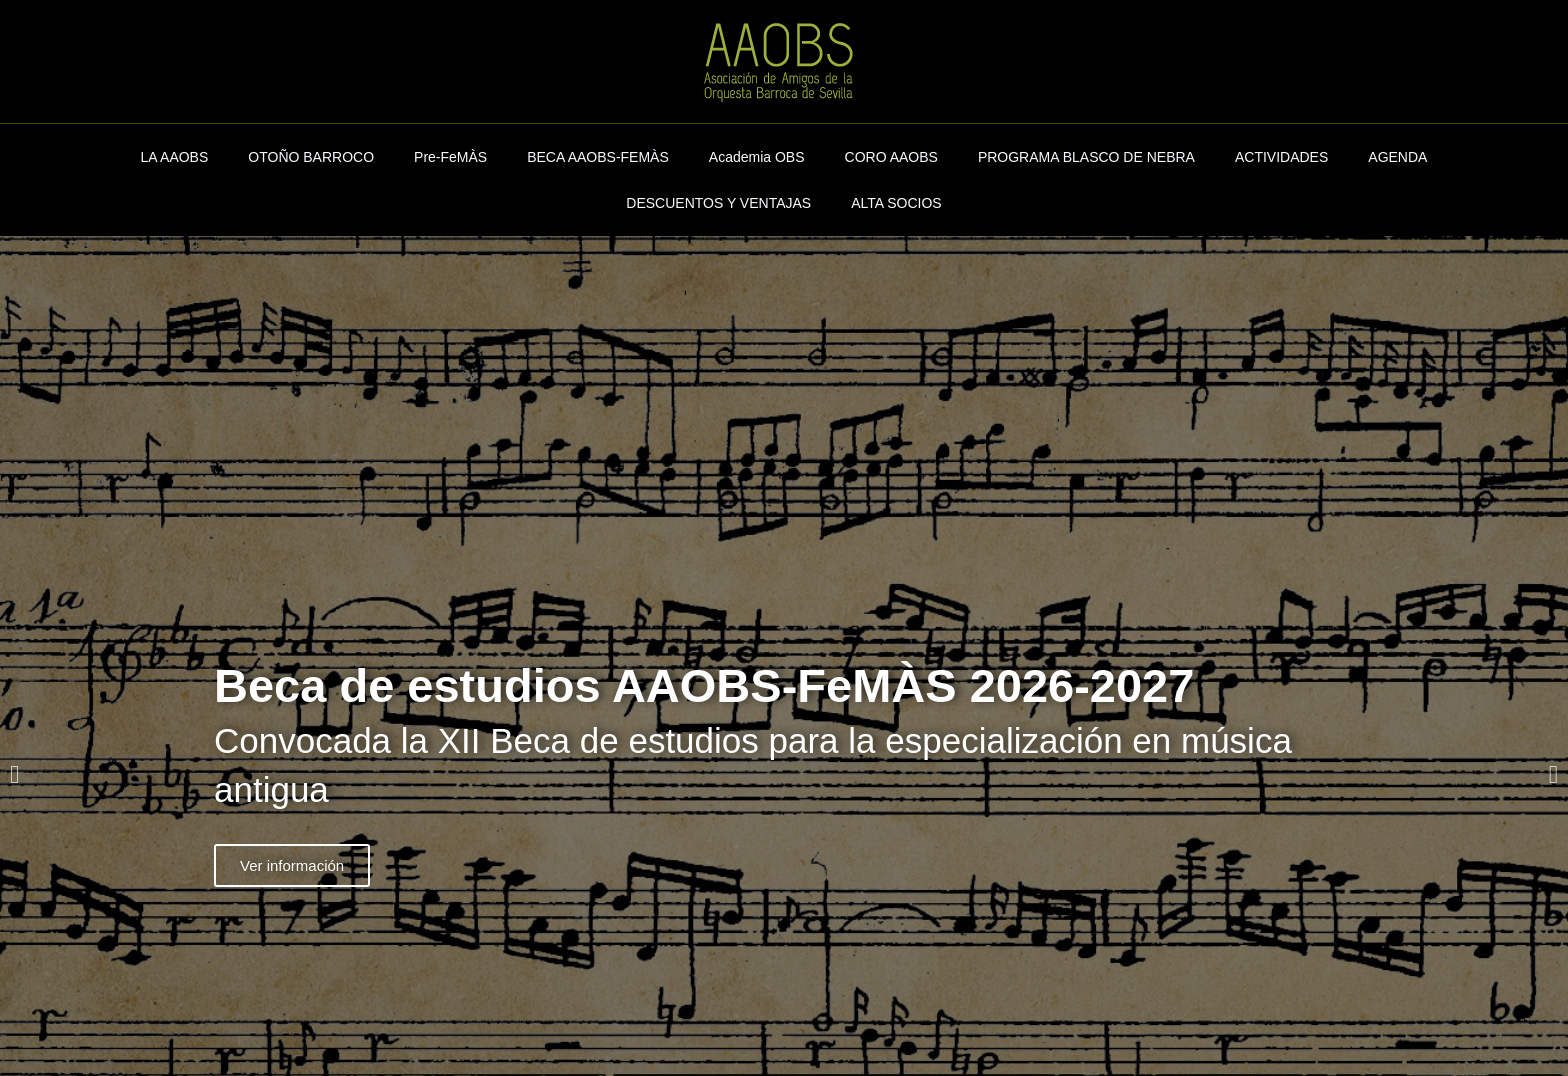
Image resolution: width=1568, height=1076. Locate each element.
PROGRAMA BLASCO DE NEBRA (1086, 157)
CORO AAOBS (891, 157)
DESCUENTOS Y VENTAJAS (718, 203)
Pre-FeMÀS (450, 157)
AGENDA (1397, 157)
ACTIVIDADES (1281, 157)
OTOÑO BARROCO (311, 157)
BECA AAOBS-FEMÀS (598, 157)
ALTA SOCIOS (896, 203)
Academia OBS (757, 157)
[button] (14, 774)
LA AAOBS (175, 157)
